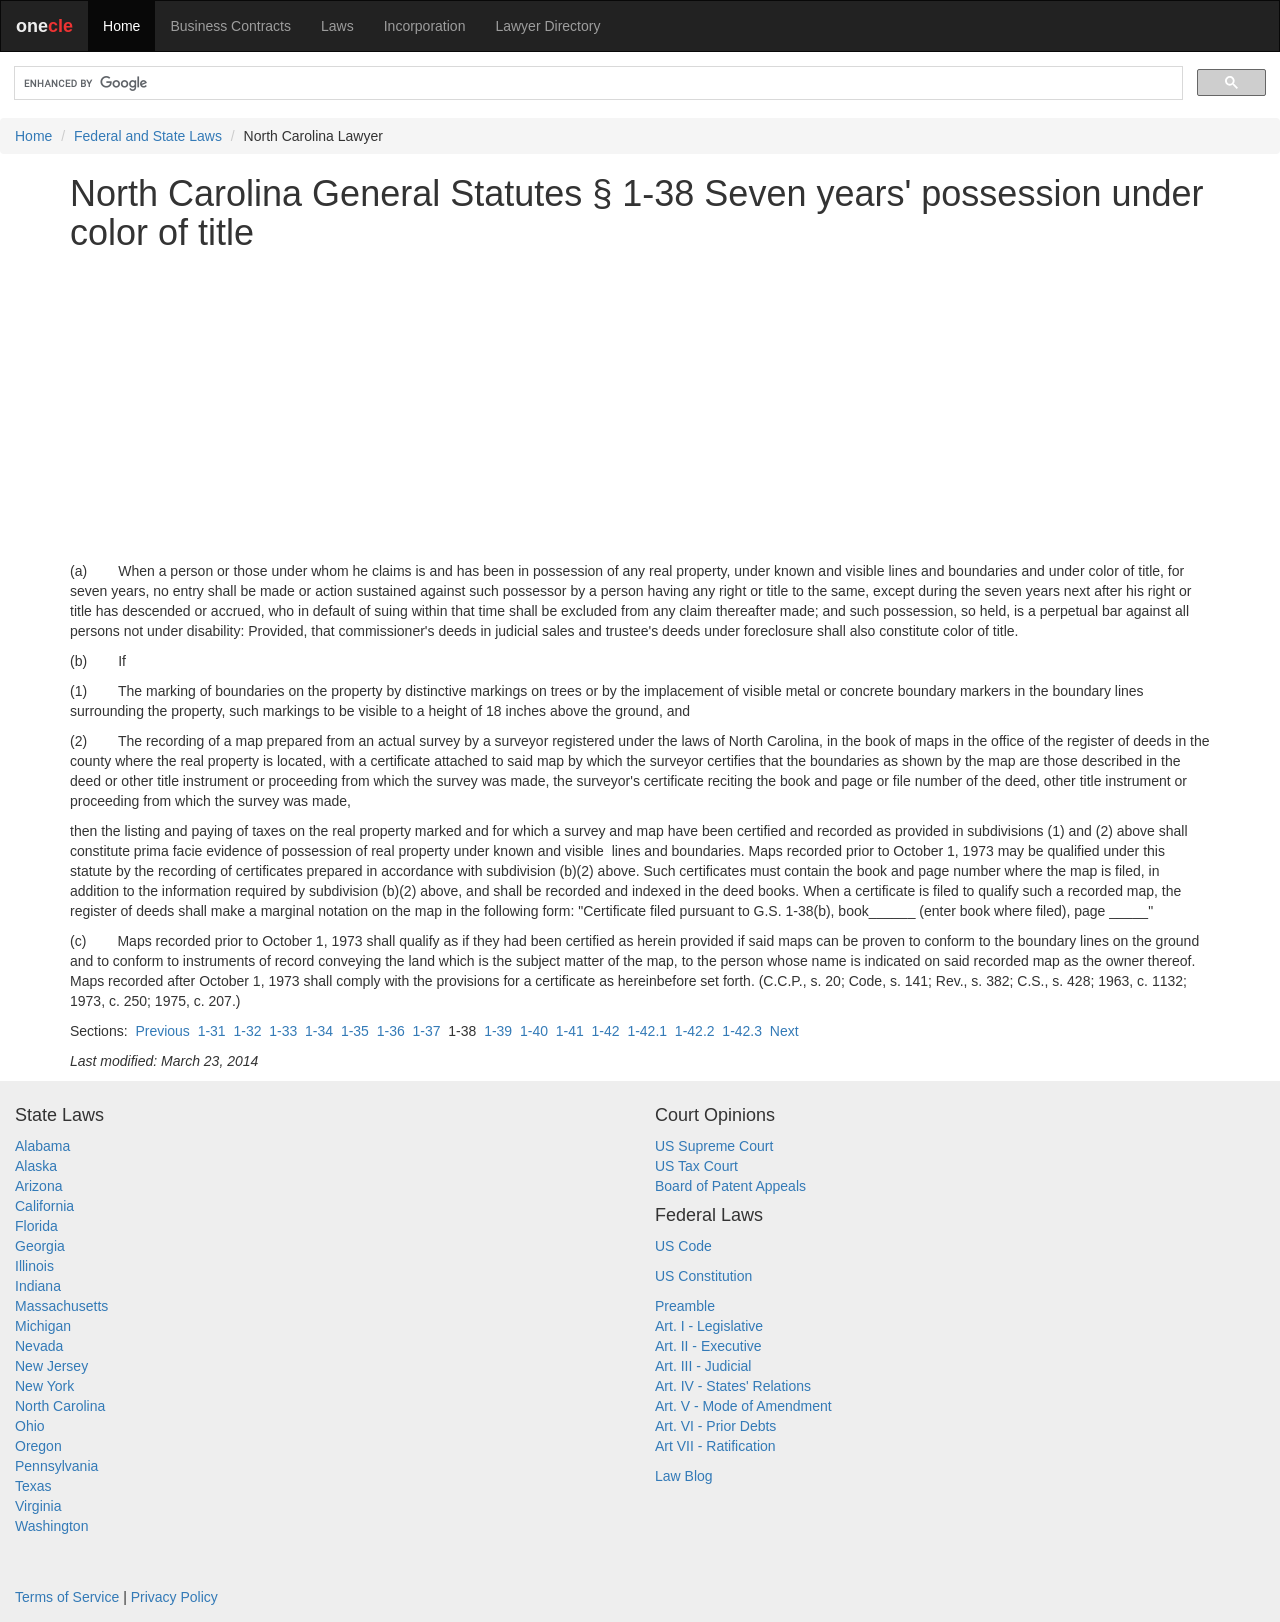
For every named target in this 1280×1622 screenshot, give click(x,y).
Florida (36, 1226)
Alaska (36, 1166)
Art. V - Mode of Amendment (743, 1406)
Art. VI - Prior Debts (715, 1426)
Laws (337, 26)
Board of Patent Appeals (730, 1186)
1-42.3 (742, 1031)
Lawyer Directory (547, 26)
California (44, 1206)
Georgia (40, 1246)
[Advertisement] (640, 407)
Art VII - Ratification (715, 1446)
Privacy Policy (174, 1597)
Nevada (39, 1346)
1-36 (391, 1031)
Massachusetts (61, 1306)
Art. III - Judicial (703, 1366)
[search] (596, 83)
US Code (683, 1246)
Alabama (42, 1146)
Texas (33, 1486)
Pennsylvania (56, 1466)
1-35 (355, 1031)
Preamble (685, 1306)
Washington (51, 1526)
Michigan (43, 1326)
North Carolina (60, 1406)
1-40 (534, 1031)
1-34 (319, 1031)
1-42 (606, 1031)
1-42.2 (695, 1031)
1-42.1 (647, 1031)
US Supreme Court (714, 1146)
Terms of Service (67, 1597)
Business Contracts (230, 26)
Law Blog (684, 1476)
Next (784, 1031)
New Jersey (51, 1366)
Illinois (34, 1266)
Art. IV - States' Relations (733, 1386)
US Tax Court (696, 1166)
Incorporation (425, 26)
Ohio (30, 1426)
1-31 (212, 1031)
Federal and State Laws (148, 136)
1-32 (247, 1031)
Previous (162, 1031)
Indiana (38, 1286)
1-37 (427, 1031)
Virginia (38, 1506)
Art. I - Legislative (709, 1326)
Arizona (38, 1186)
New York (44, 1386)
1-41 (570, 1031)
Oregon (38, 1446)
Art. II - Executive (708, 1346)
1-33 (283, 1031)
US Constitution (703, 1276)
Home (121, 26)
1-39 (498, 1031)
